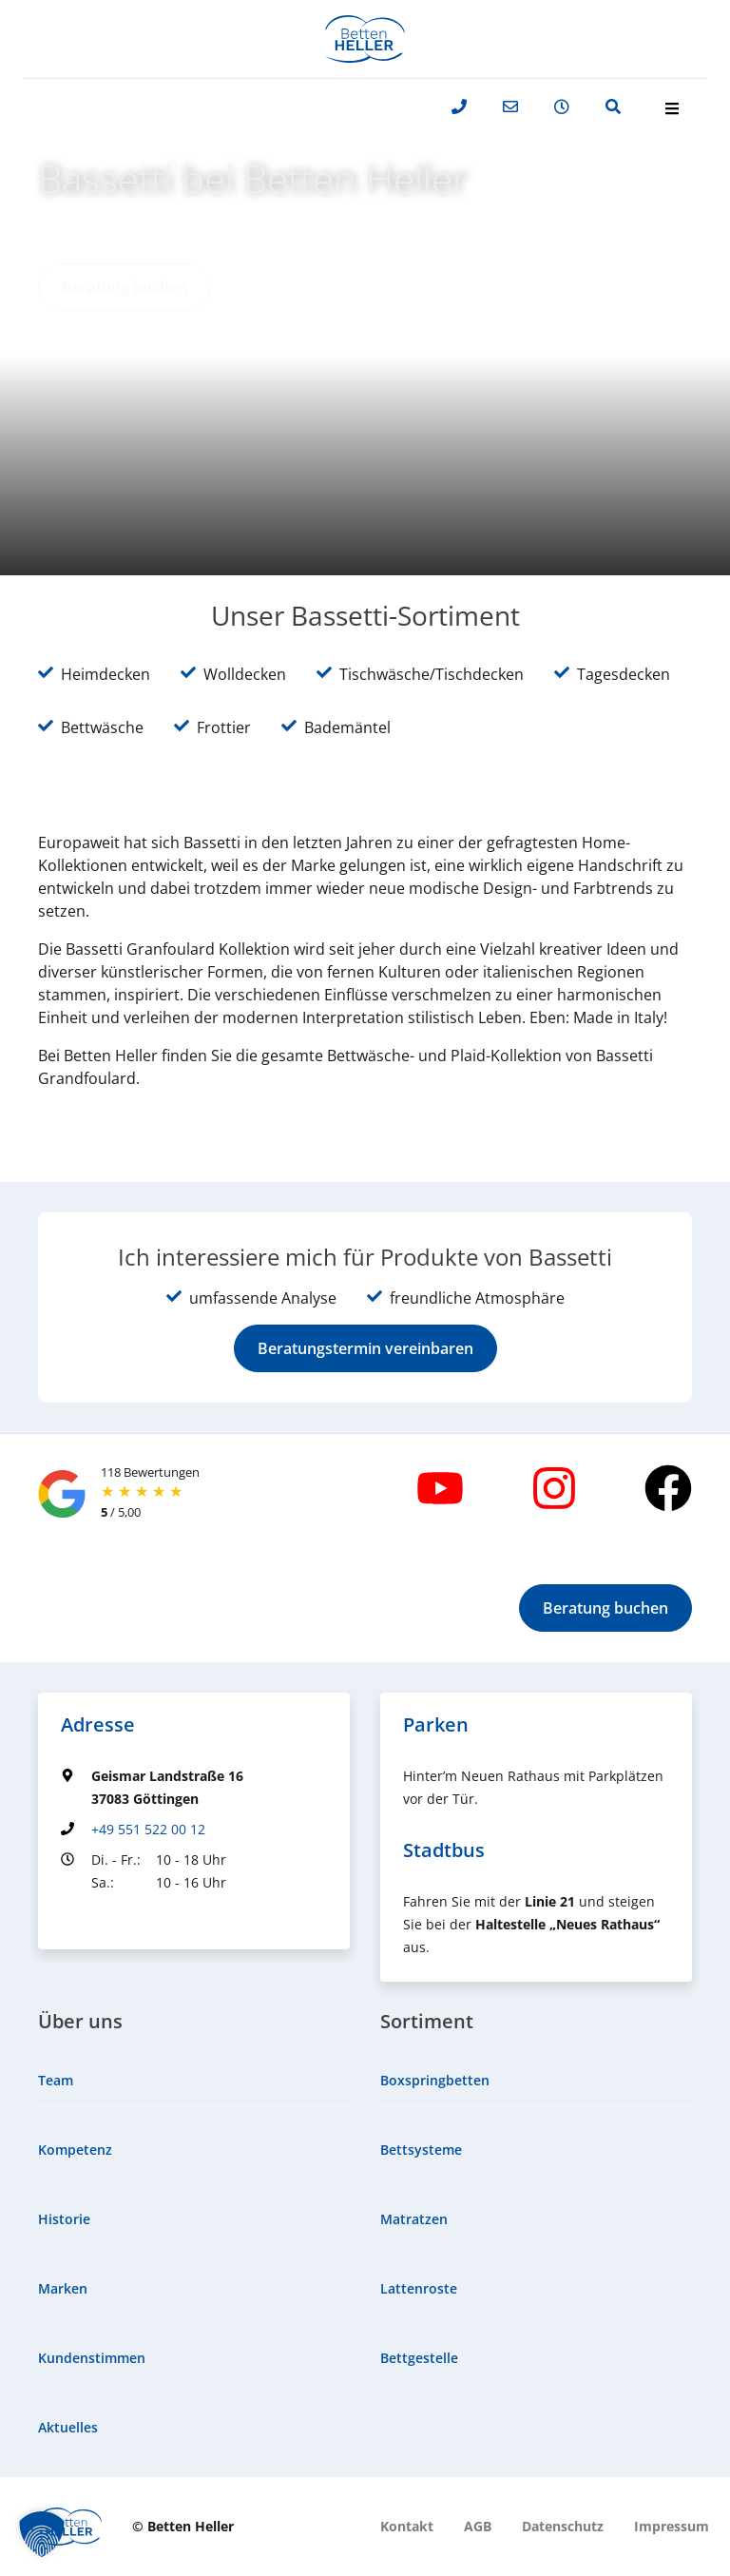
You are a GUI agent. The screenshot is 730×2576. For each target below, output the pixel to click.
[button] (124, 287)
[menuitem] (194, 2081)
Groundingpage (111, 1917)
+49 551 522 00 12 (148, 1829)
